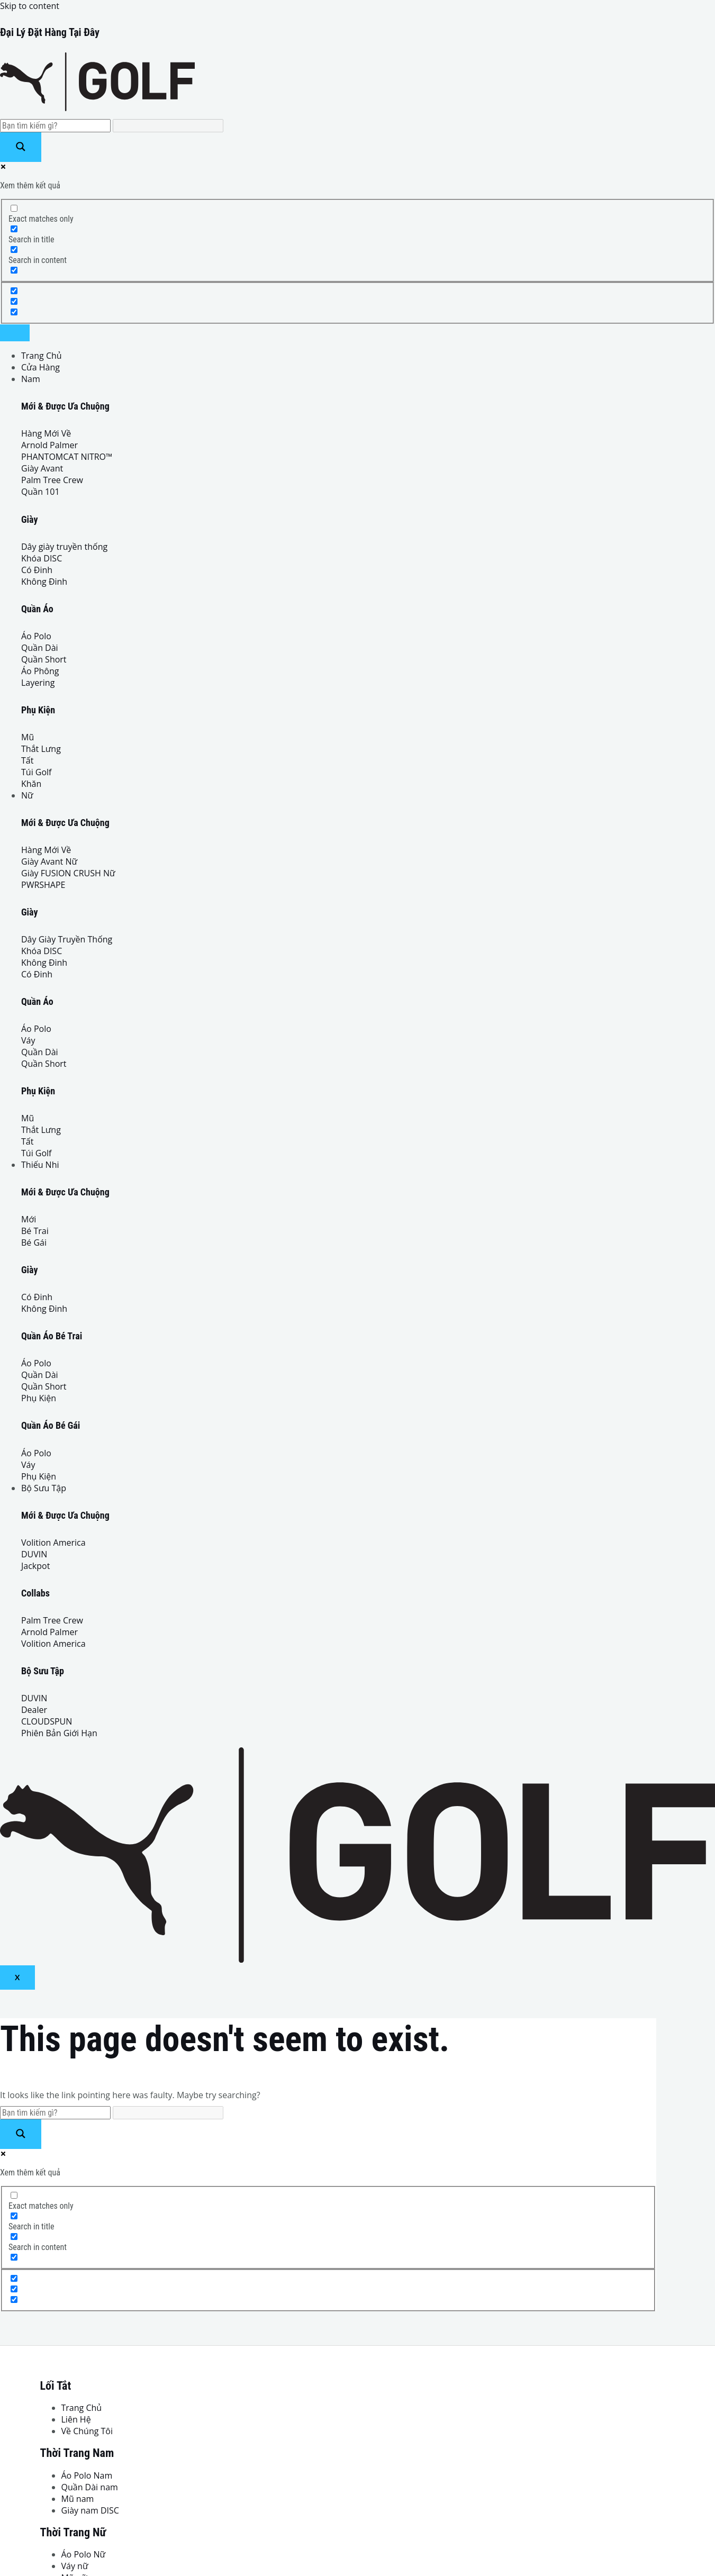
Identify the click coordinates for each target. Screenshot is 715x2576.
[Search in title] (14, 228)
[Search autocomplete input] (168, 125)
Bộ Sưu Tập (43, 1488)
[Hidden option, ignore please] (14, 290)
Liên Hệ (76, 2419)
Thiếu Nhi (40, 1165)
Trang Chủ (41, 355)
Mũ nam (77, 2499)
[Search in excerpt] (14, 270)
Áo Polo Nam (87, 2475)
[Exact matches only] (14, 208)
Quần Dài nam (89, 2487)
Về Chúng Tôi (87, 2431)
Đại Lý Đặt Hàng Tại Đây (49, 32)
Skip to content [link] (29, 6)
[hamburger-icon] (15, 332)
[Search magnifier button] (20, 147)
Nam (30, 379)
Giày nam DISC (90, 2510)
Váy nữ (74, 2566)
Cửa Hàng (40, 367)
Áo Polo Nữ (83, 2554)
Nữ (27, 795)
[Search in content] (14, 249)
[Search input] (55, 125)
